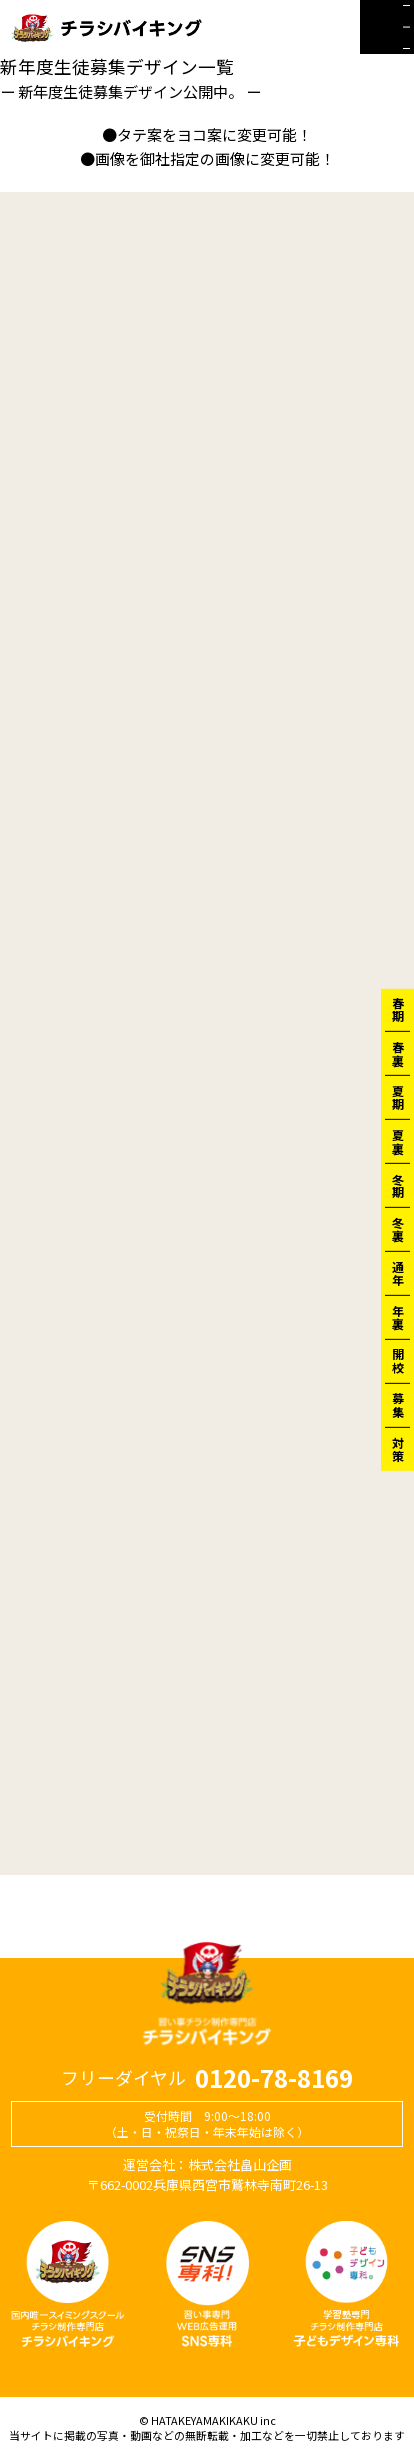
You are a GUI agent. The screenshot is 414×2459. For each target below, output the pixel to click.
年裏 (397, 1317)
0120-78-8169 (274, 2078)
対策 (397, 1449)
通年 (397, 1273)
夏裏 (397, 1141)
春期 (397, 1010)
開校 (397, 1361)
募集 (397, 1405)
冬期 (397, 1185)
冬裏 (397, 1229)
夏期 (397, 1097)
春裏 (397, 1054)
